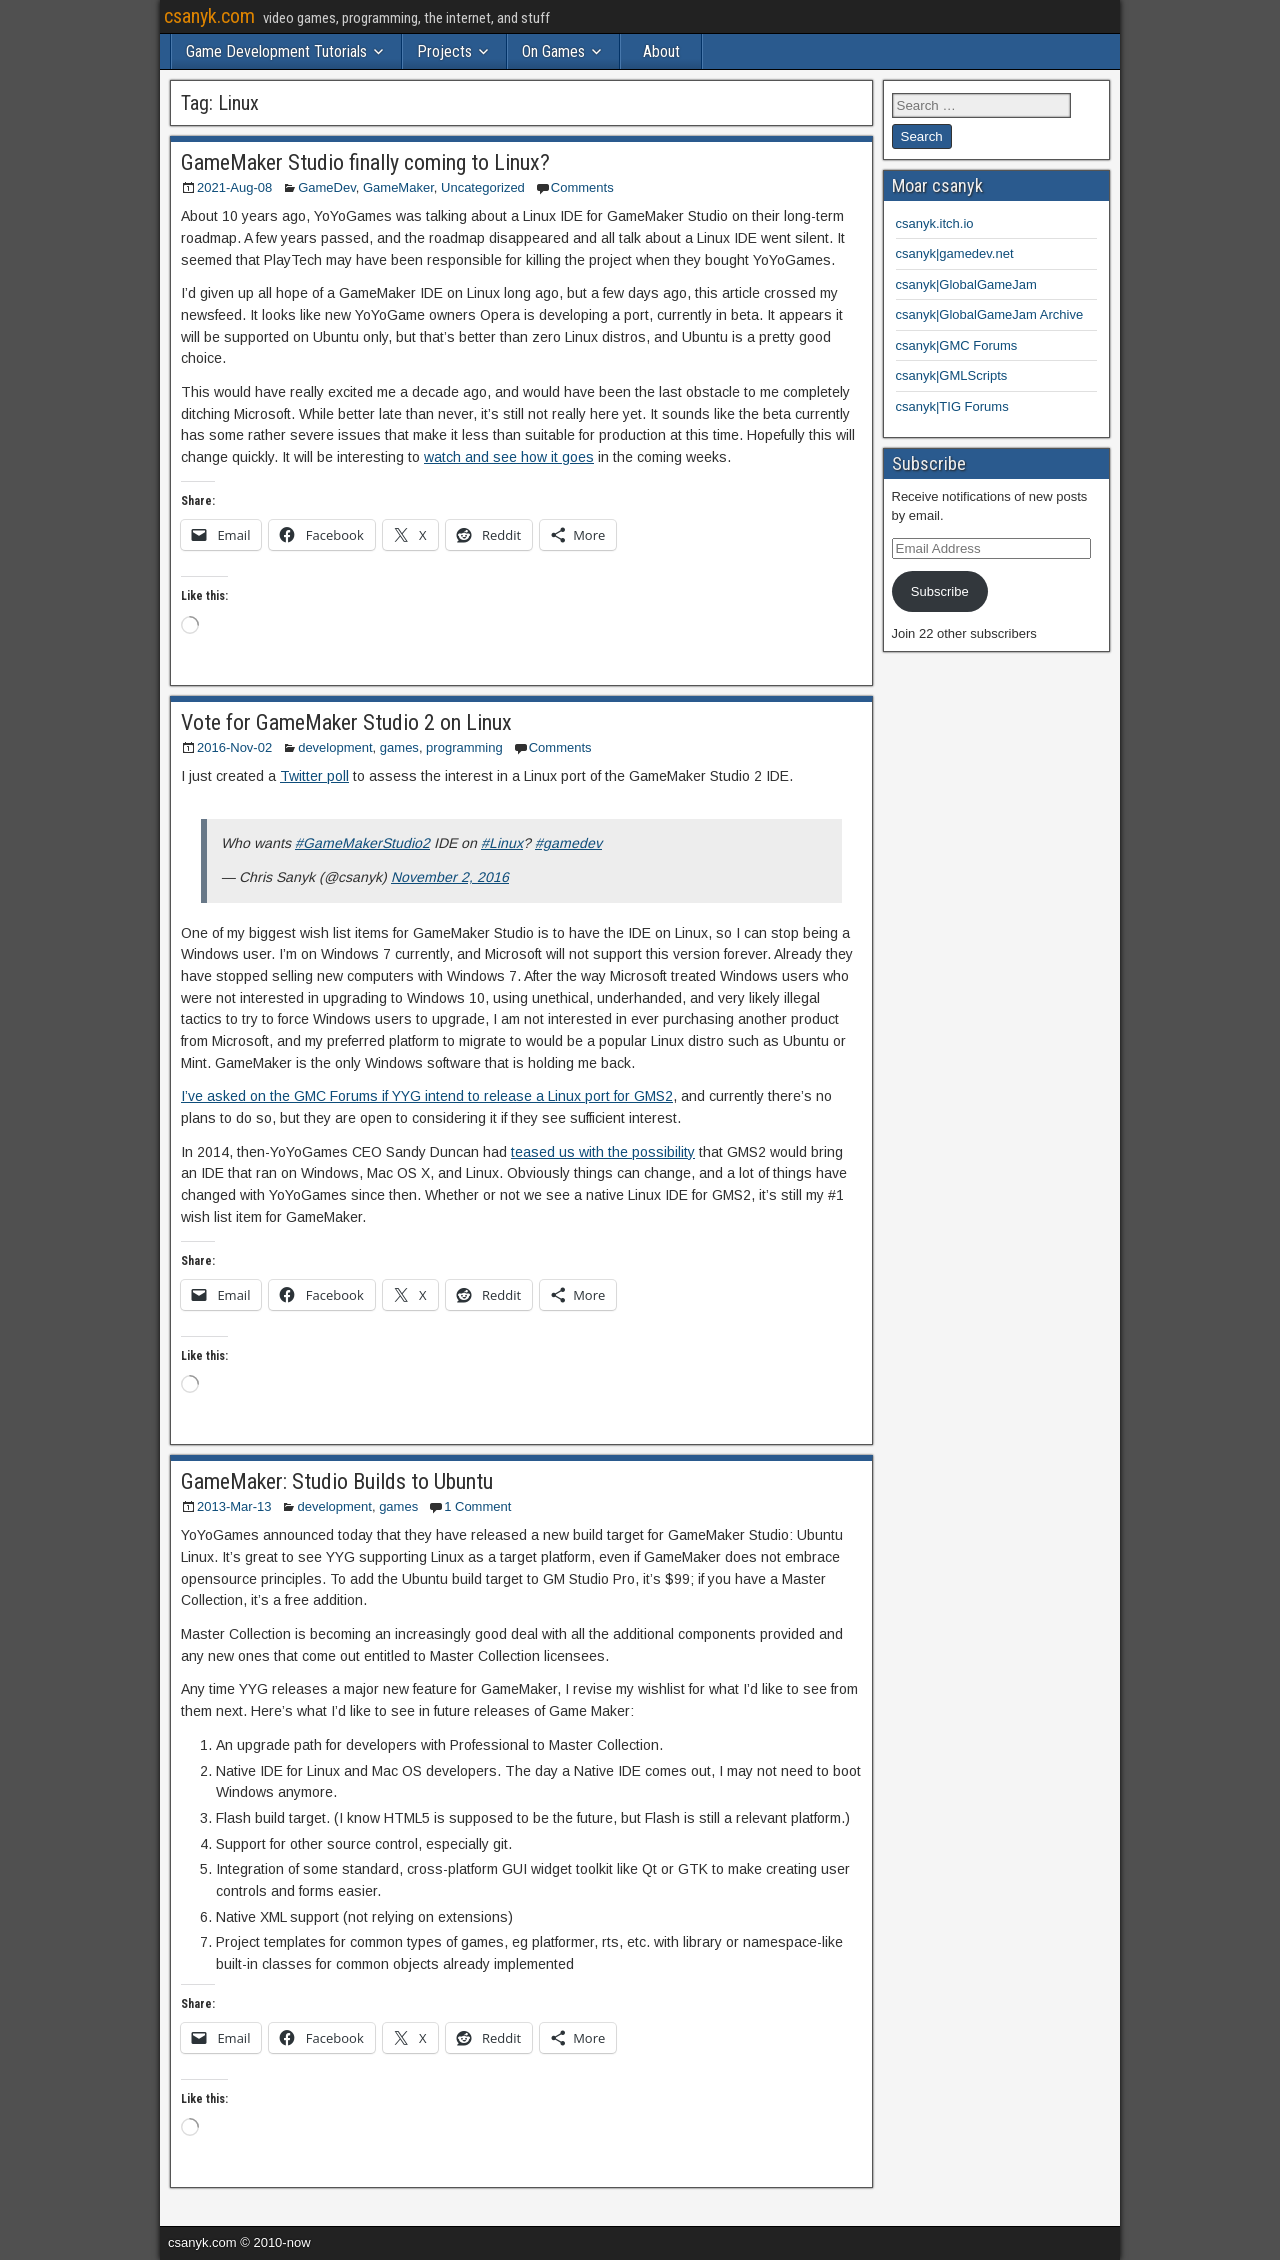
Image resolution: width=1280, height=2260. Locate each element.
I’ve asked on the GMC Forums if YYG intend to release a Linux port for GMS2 (427, 1096)
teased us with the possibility (603, 1152)
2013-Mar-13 (234, 1506)
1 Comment (477, 1506)
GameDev (327, 187)
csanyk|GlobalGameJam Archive (990, 314)
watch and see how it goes (509, 457)
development (335, 747)
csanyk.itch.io (935, 223)
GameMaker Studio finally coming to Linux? (365, 162)
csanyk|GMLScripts (952, 375)
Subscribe (940, 591)
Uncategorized (483, 187)
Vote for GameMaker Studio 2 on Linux (346, 722)
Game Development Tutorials (276, 51)
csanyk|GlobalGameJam (966, 284)
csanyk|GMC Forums (957, 345)
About (661, 51)
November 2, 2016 (450, 877)
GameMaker (398, 187)
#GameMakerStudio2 (362, 843)
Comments (582, 187)
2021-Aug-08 (234, 187)
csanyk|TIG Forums (952, 406)
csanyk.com (209, 16)
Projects (444, 51)
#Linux (502, 843)
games (399, 747)
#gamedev (568, 843)
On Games (553, 51)
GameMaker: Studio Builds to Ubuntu (337, 1481)
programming (464, 747)
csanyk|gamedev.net (955, 253)
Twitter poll (314, 776)
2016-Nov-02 (234, 747)
